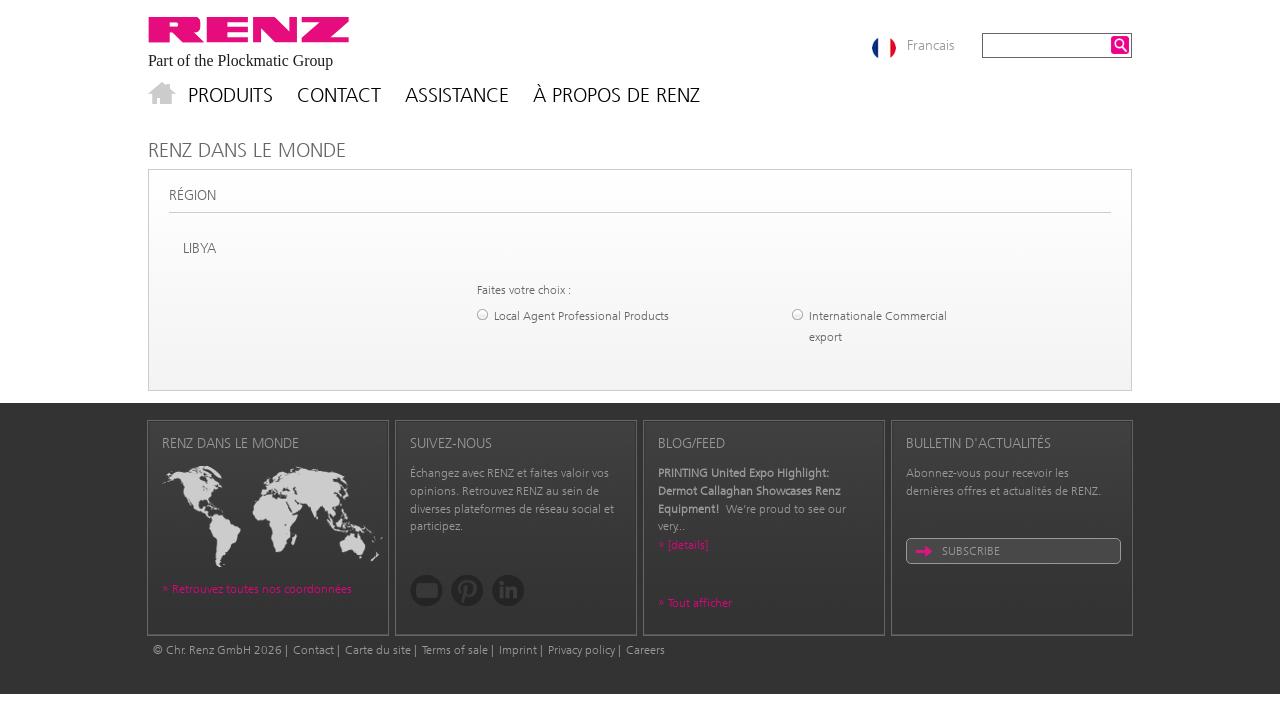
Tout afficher (700, 603)
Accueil (162, 95)
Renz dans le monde (247, 150)
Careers (645, 650)
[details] (688, 545)
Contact (339, 95)
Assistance (457, 95)
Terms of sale (455, 650)
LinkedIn (508, 590)
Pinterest (467, 590)
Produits (230, 95)
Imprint (518, 650)
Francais (930, 45)
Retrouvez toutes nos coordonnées (262, 589)
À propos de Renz (616, 95)
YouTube (426, 590)
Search (1120, 45)
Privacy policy (581, 650)
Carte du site (378, 650)
